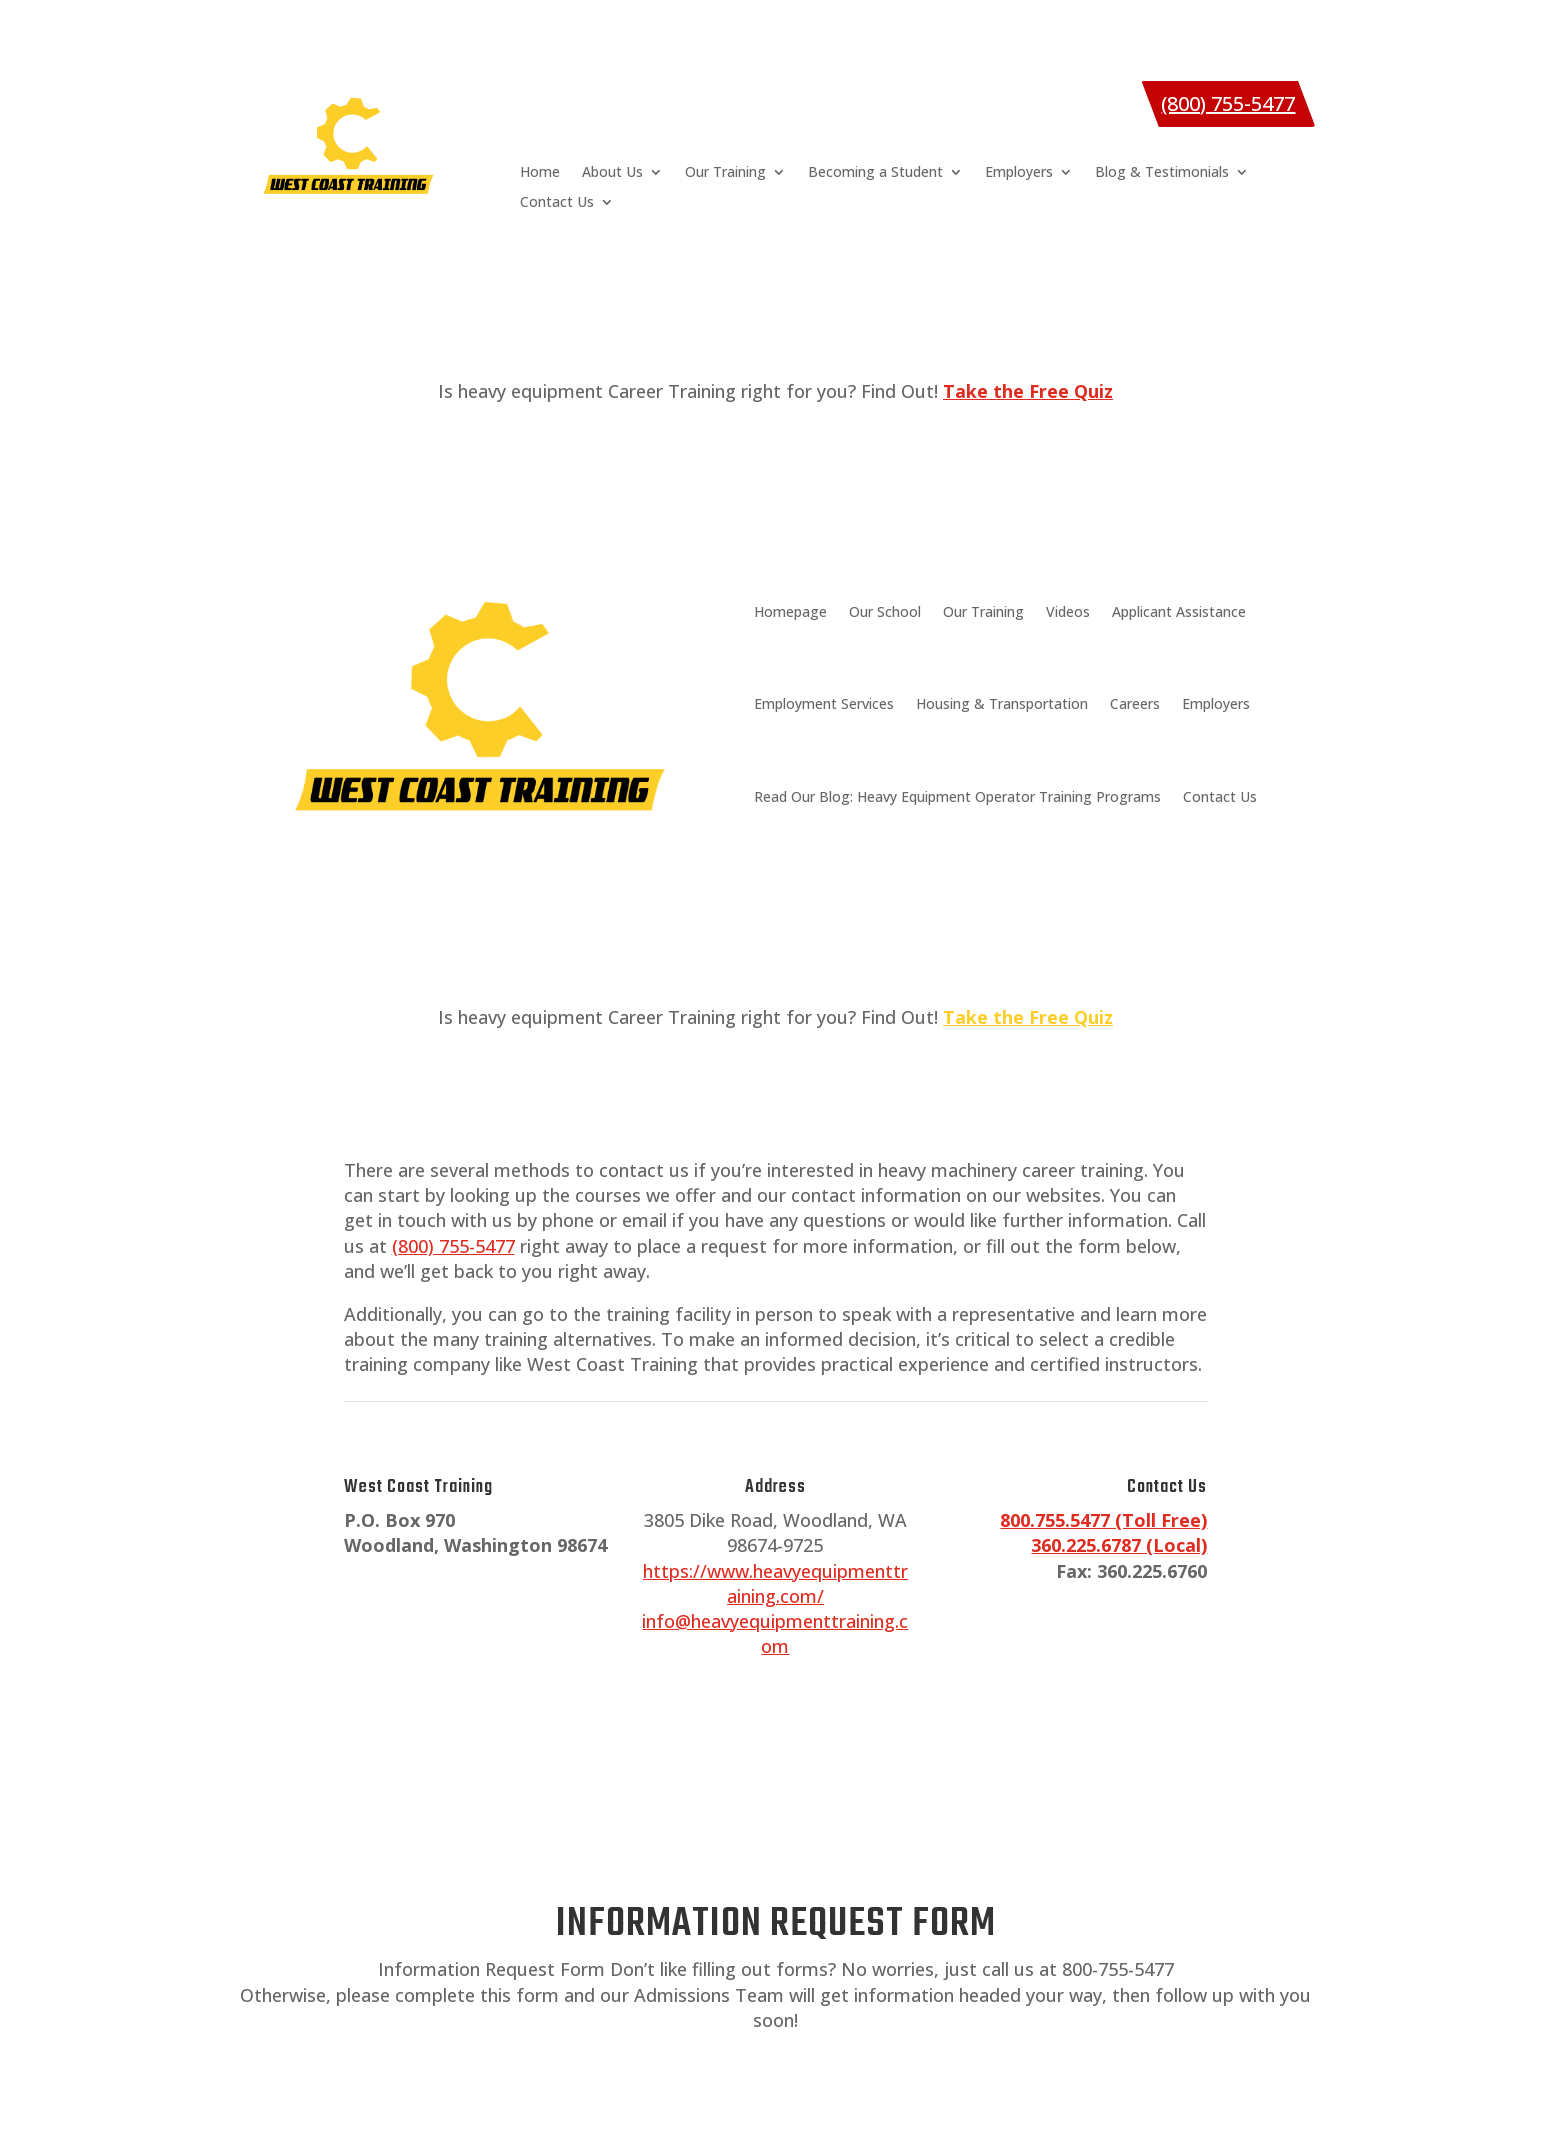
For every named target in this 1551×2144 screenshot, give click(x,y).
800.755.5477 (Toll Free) (1103, 1520)
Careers (1135, 703)
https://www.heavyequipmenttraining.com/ (775, 1583)
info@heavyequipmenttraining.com (775, 1633)
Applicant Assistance (1179, 611)
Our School (885, 611)
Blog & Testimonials (1162, 173)
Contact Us (557, 203)
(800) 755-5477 (1228, 103)
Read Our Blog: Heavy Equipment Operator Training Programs (957, 796)
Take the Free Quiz (1028, 1017)
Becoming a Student (875, 173)
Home (540, 173)
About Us (612, 173)
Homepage (790, 611)
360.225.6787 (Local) (1119, 1545)
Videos (1068, 611)
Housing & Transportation (1002, 703)
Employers (1019, 173)
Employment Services (824, 703)
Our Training (725, 173)
